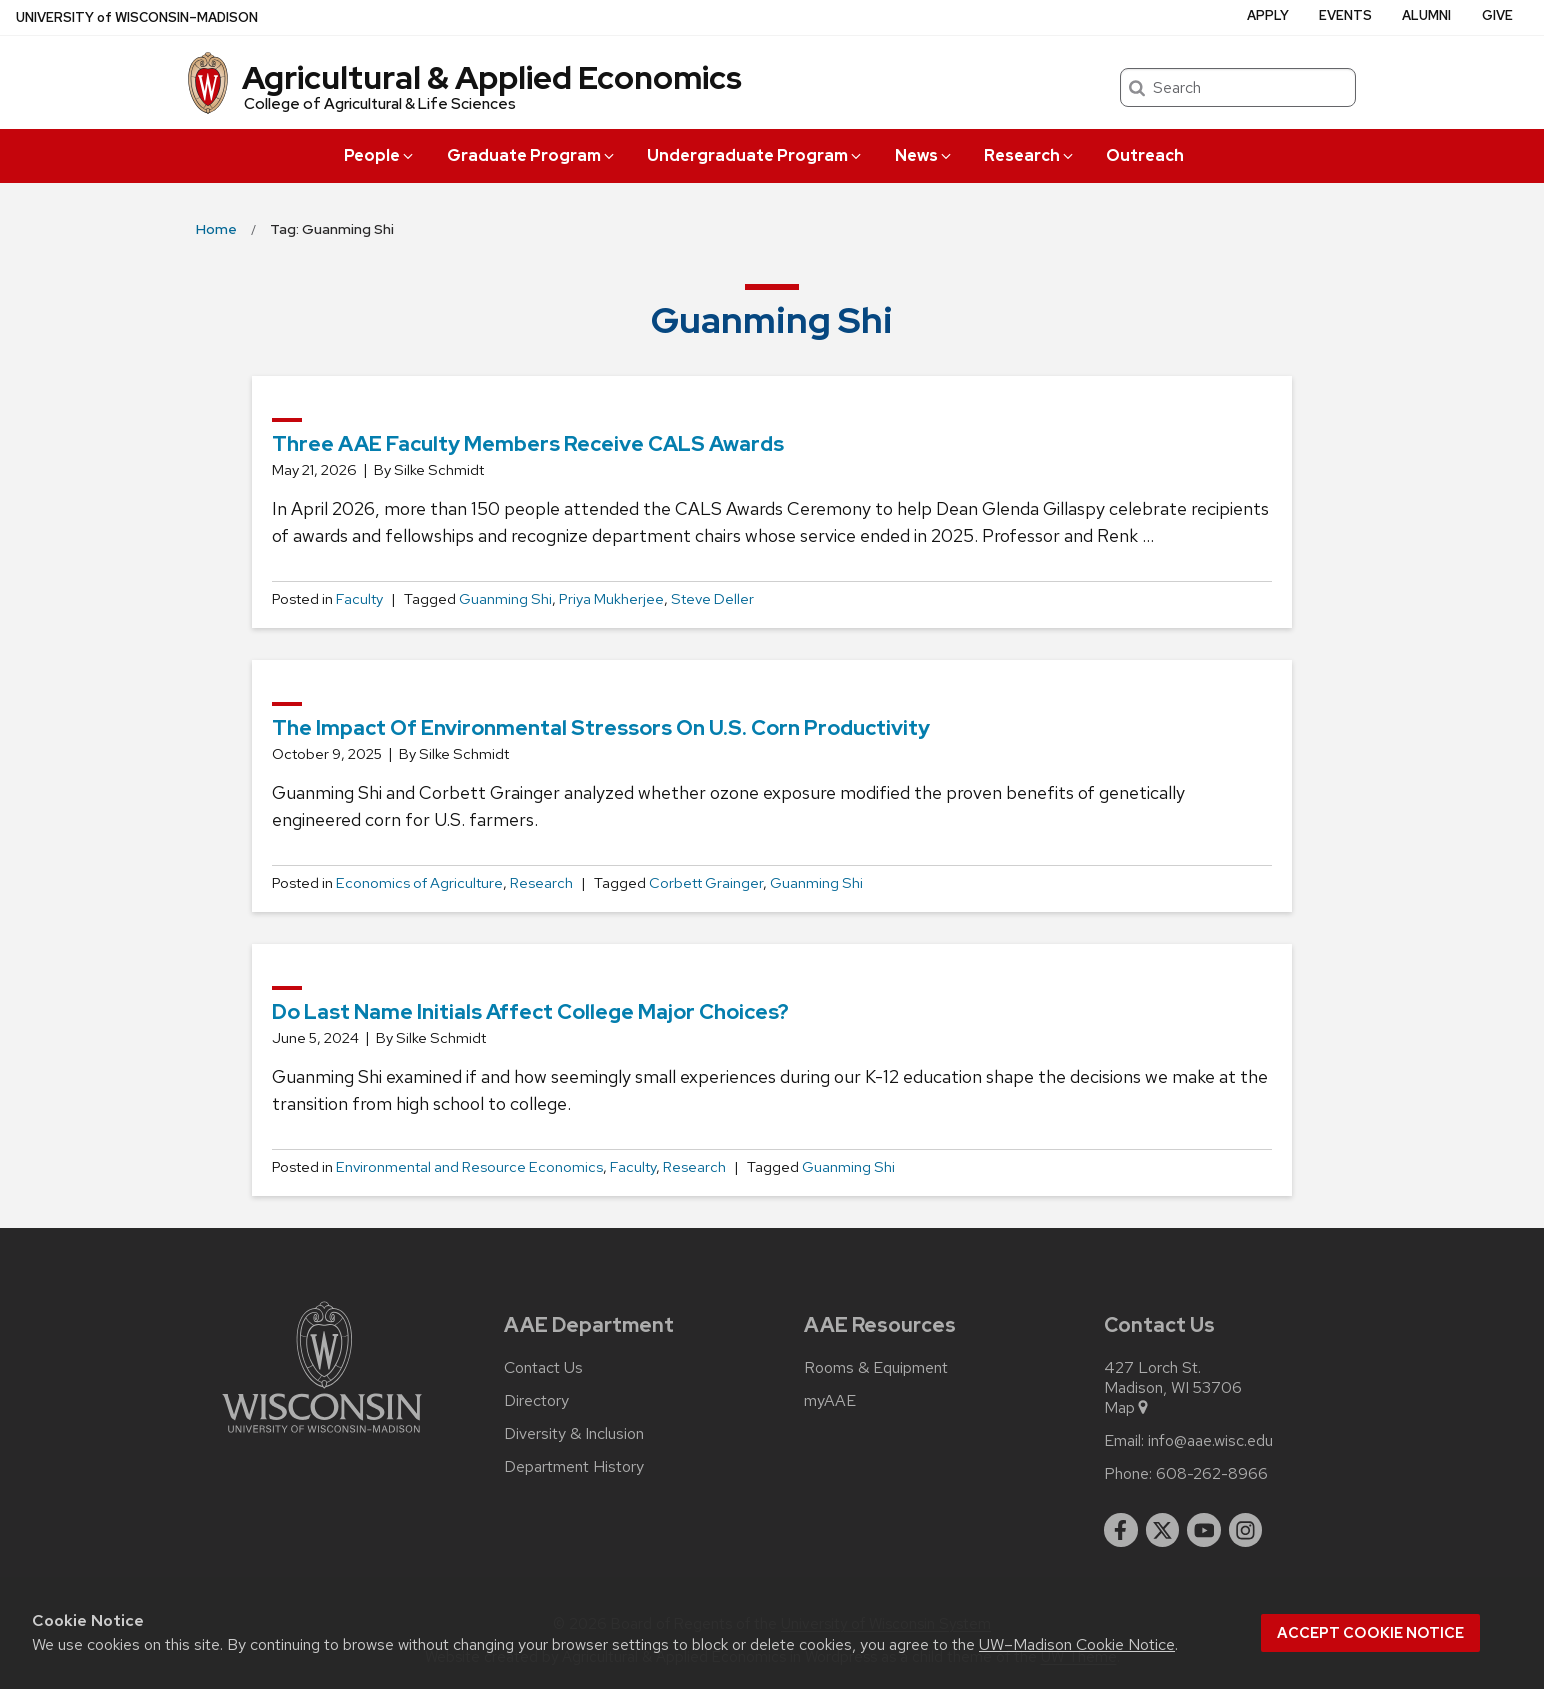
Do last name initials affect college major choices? (530, 1011)
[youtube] (1204, 1530)
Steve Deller (712, 599)
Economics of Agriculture (419, 883)
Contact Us (543, 1368)
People (380, 155)
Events (1345, 15)
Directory (536, 1401)
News (924, 155)
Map (1127, 1408)
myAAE (830, 1401)
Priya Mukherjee (611, 599)
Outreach (1145, 155)
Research (1030, 155)
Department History (574, 1467)
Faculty (359, 599)
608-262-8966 (1212, 1474)
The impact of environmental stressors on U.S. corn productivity (601, 727)
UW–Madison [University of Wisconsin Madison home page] (137, 17)
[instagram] (1246, 1530)
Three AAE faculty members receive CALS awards (528, 443)
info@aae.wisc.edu (1210, 1441)
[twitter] (1163, 1530)
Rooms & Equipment (876, 1368)
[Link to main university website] (322, 1436)
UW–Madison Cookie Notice (1077, 1644)
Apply (1268, 15)
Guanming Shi (505, 599)
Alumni (1426, 15)
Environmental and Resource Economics (469, 1167)
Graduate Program (532, 155)
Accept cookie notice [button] (1370, 1633)
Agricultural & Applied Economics (492, 77)
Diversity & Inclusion (574, 1434)
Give (1497, 15)
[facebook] (1121, 1530)
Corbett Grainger (706, 883)
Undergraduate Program (755, 155)
